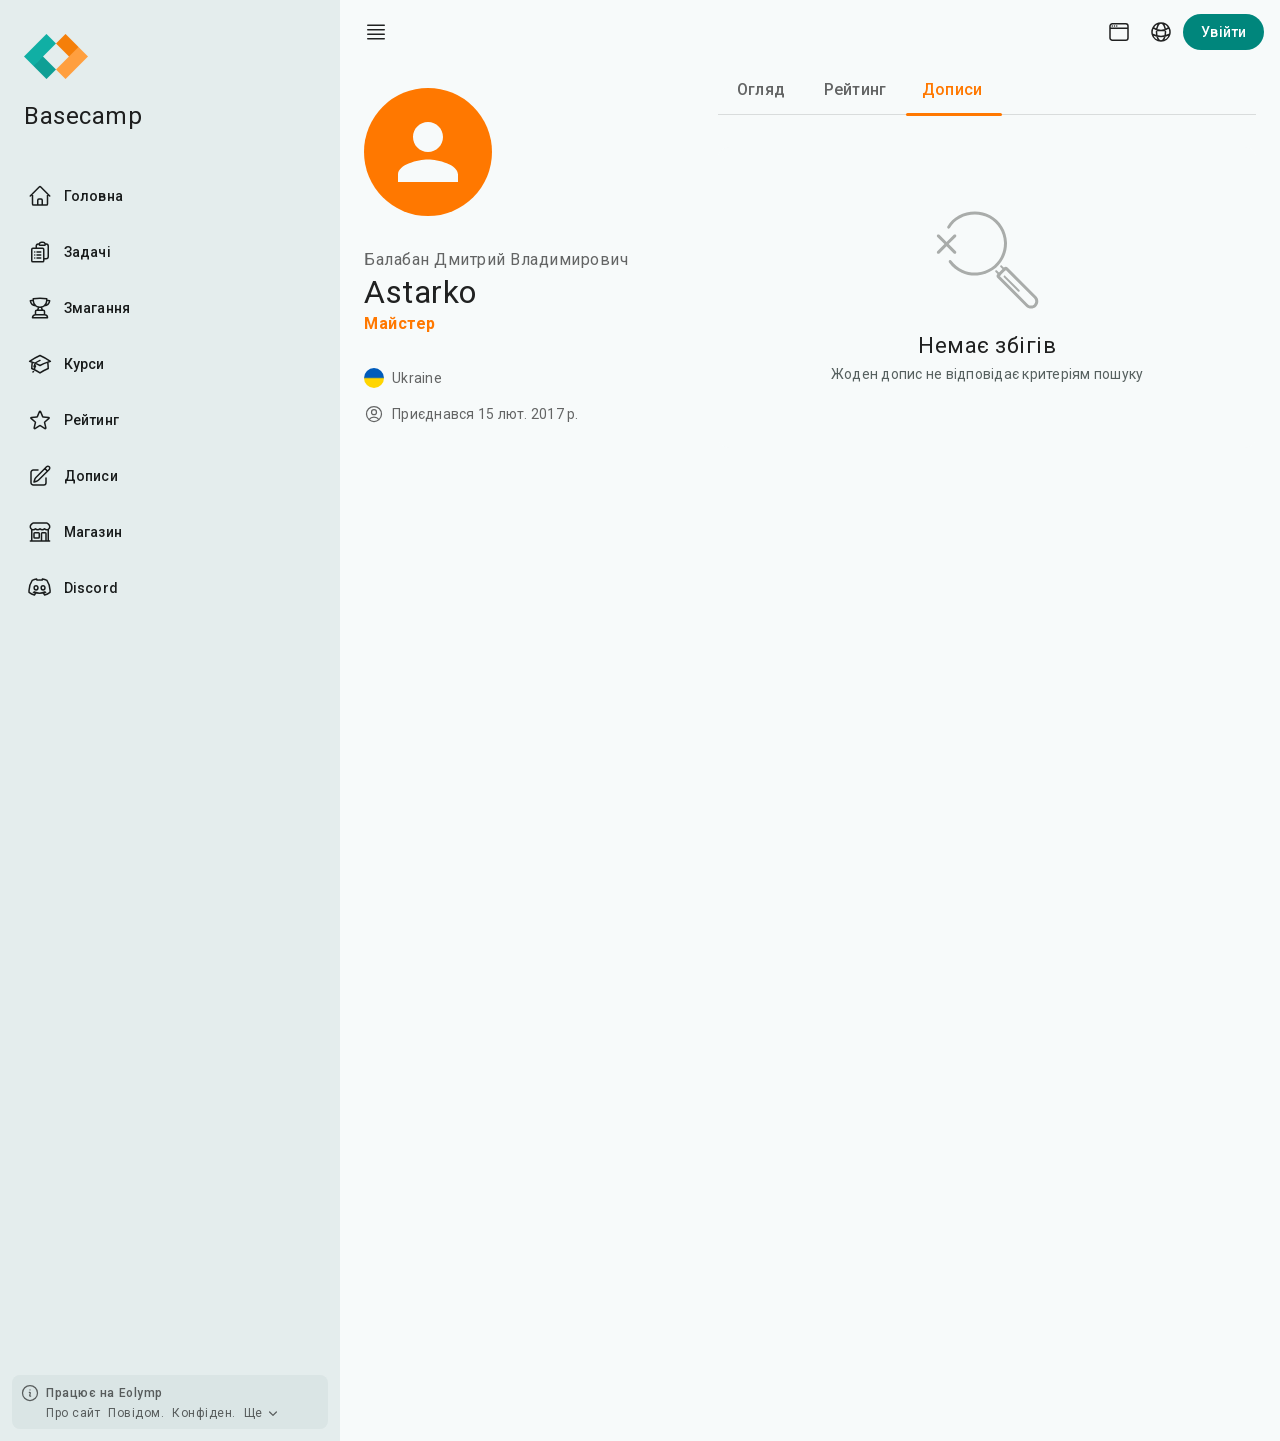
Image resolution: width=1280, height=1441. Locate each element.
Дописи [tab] (952, 89)
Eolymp (141, 1393)
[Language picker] (1161, 32)
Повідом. (136, 1413)
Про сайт (73, 1413)
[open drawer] (376, 32)
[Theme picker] (1119, 32)
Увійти (1223, 32)
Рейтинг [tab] (855, 89)
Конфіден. (204, 1413)
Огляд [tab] (761, 89)
